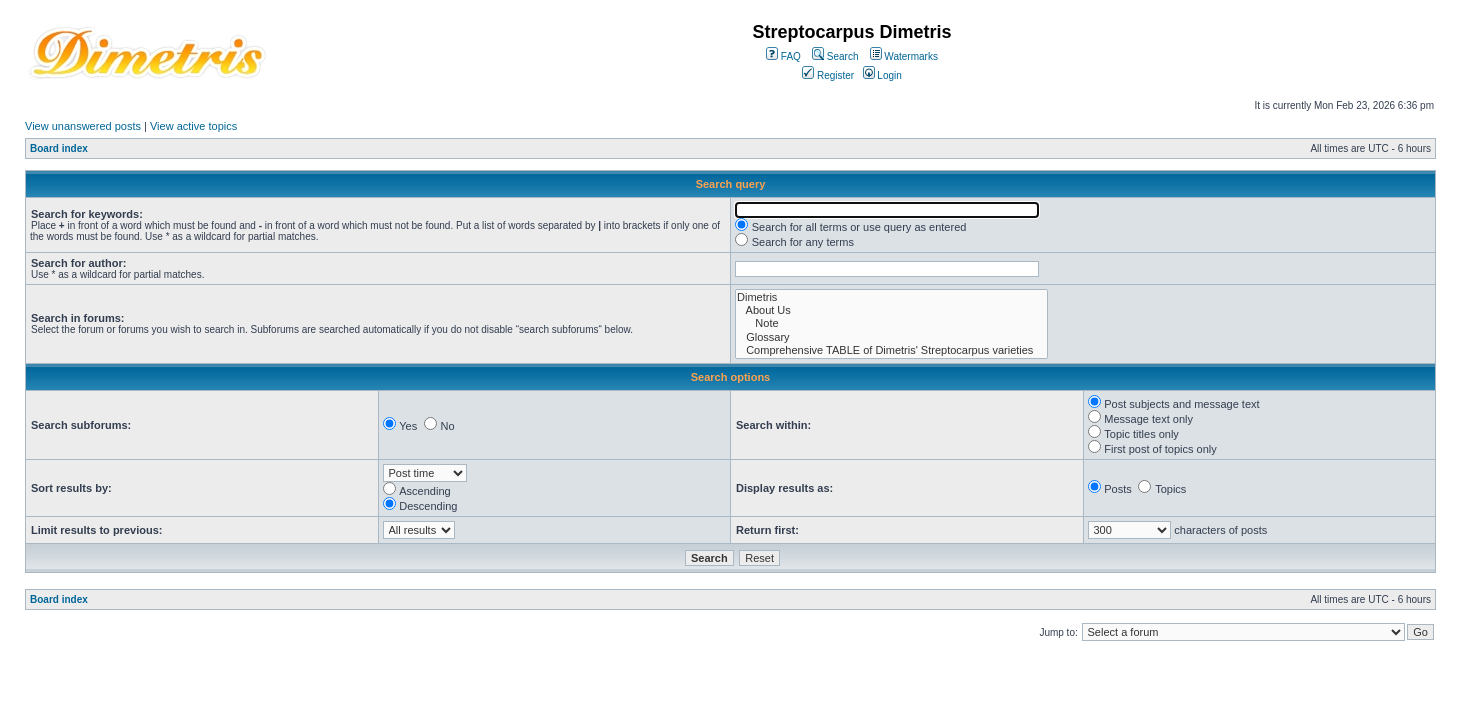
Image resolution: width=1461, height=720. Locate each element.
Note (891, 323)
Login (882, 75)
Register (828, 75)
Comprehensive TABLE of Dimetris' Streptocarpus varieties (891, 350)
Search (835, 56)
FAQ (783, 56)
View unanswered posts (83, 126)
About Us (891, 310)
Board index (59, 148)
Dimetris (891, 297)
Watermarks (904, 56)
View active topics (193, 126)
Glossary (891, 337)
